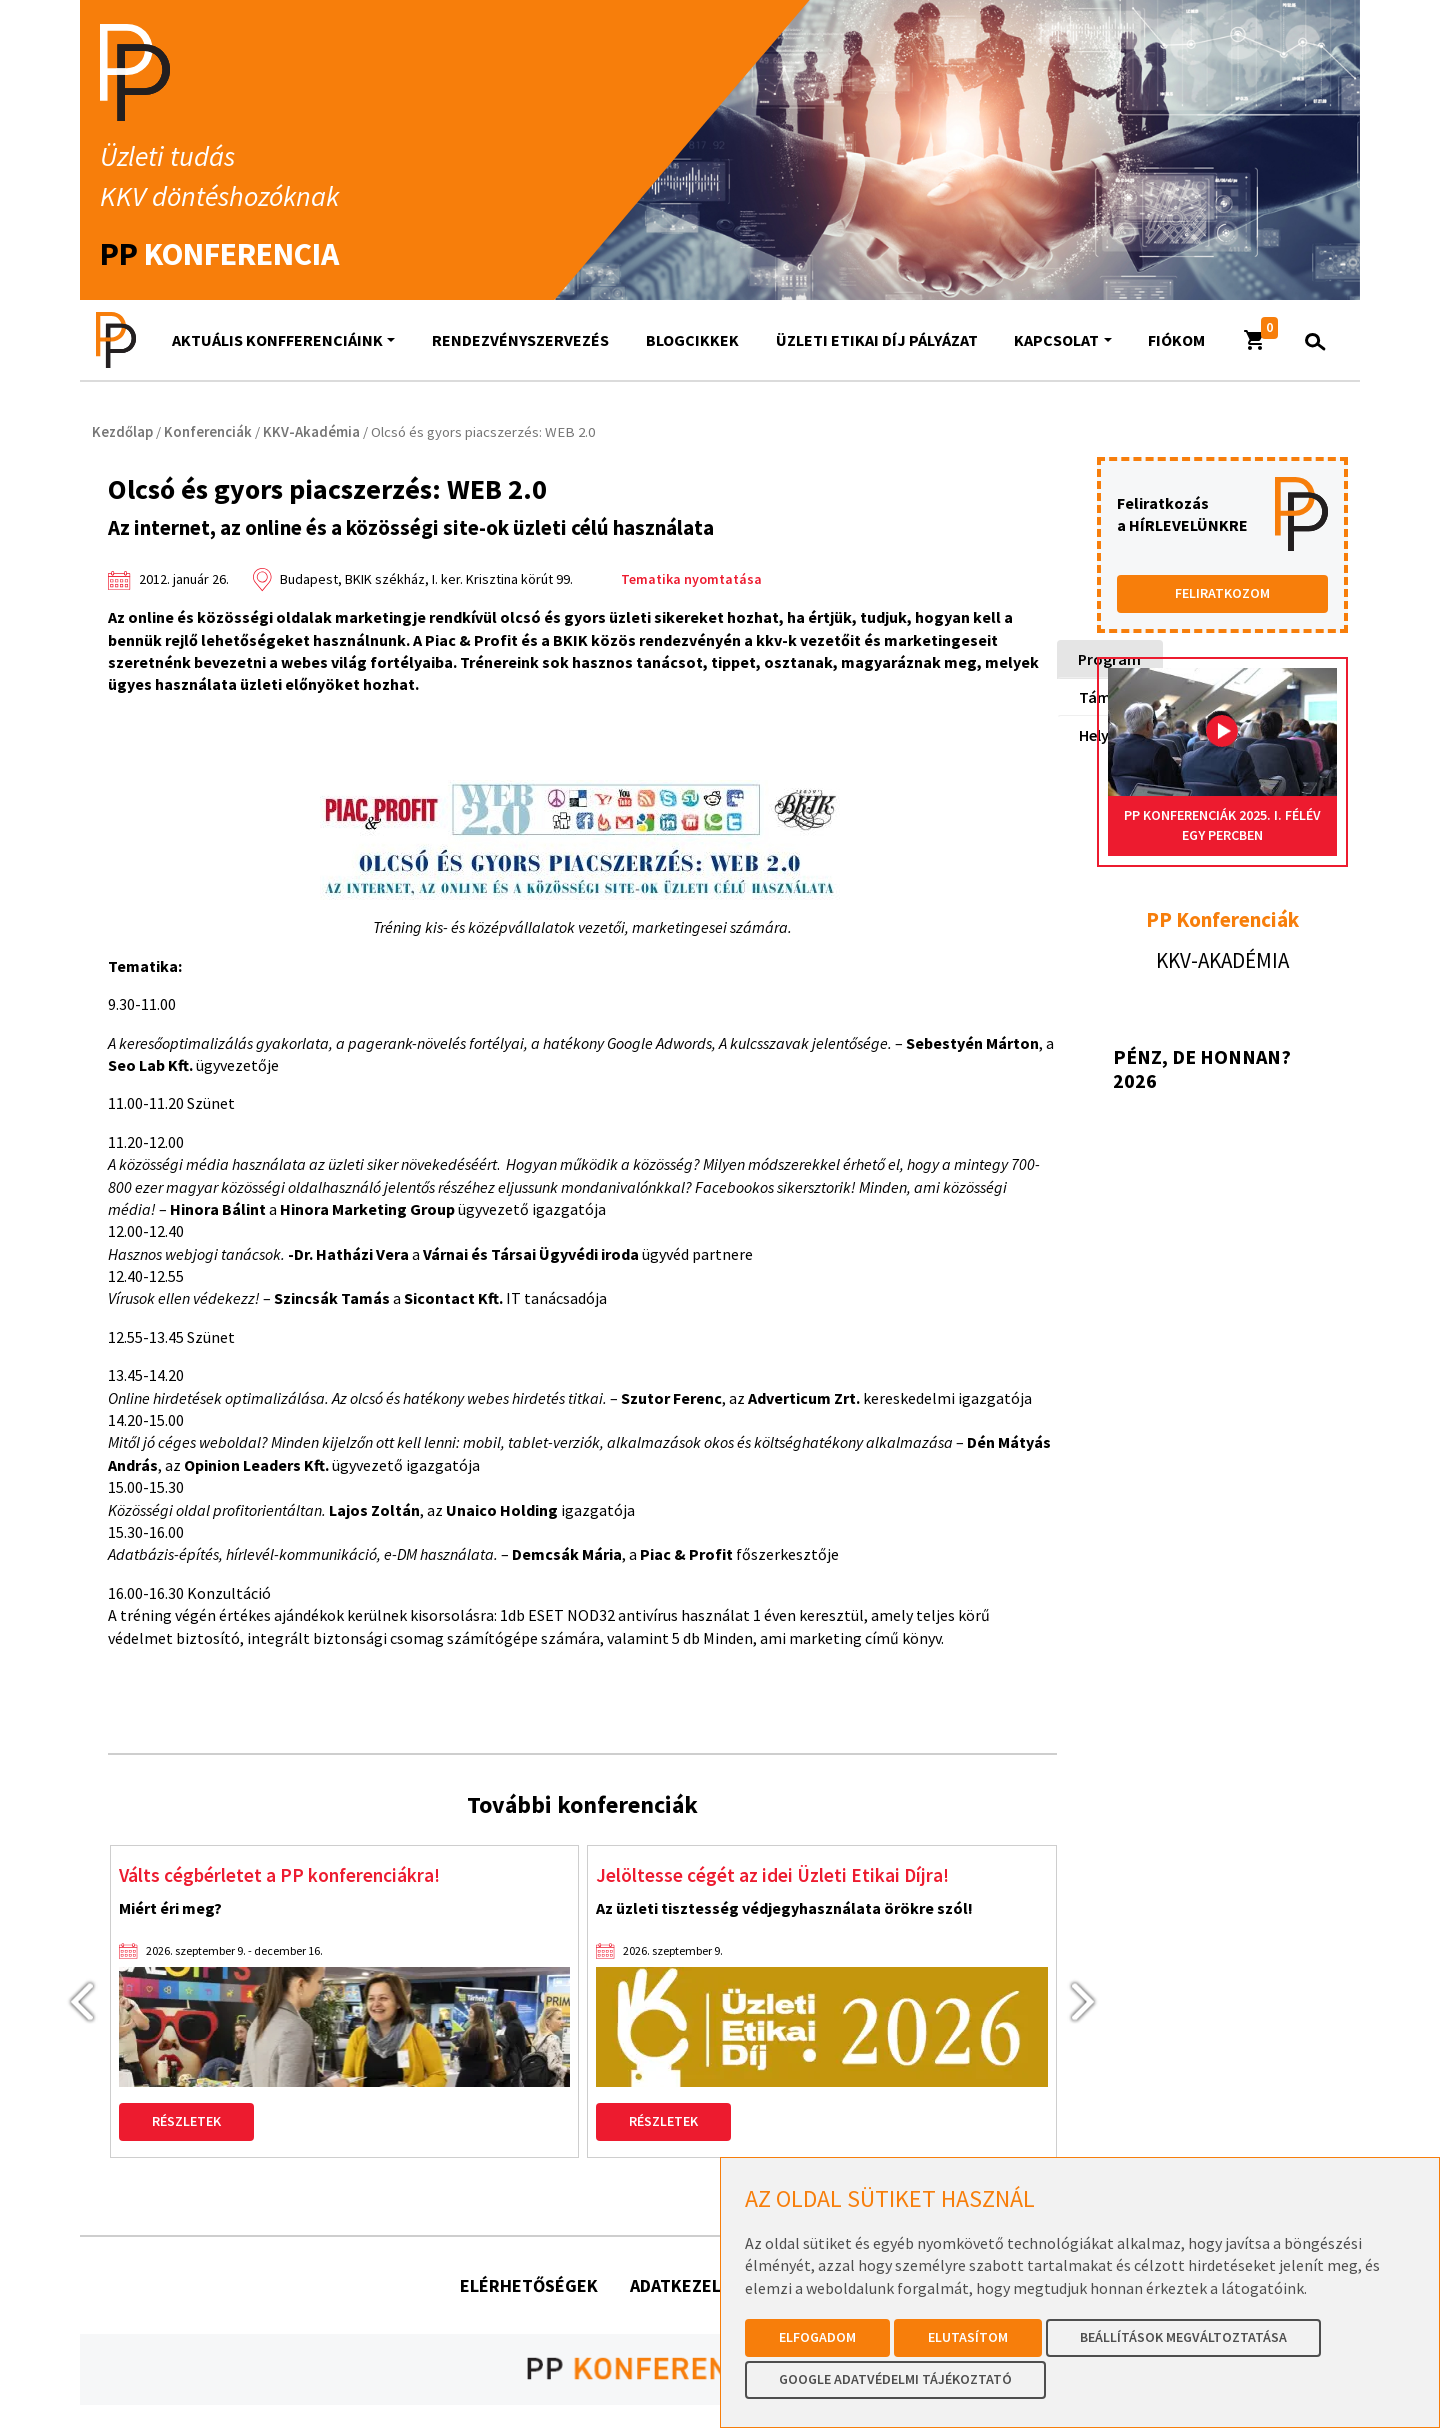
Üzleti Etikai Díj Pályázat (877, 340)
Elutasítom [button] (968, 2337)
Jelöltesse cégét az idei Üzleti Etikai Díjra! (790, 1876)
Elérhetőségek (529, 2287)
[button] (1255, 340)
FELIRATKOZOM (1222, 593)
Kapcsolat (1056, 340)
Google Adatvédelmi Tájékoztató (895, 2379)
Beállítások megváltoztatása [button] (1183, 2337)
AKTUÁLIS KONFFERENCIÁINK (277, 340)
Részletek (186, 2124)
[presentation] (73, 2002)
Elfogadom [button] (817, 2337)
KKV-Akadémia (311, 432)
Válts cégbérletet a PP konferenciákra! (296, 1876)
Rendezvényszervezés (520, 340)
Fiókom (1176, 340)
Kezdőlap (122, 432)
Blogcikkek (692, 340)
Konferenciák (208, 432)
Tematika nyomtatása (691, 579)
